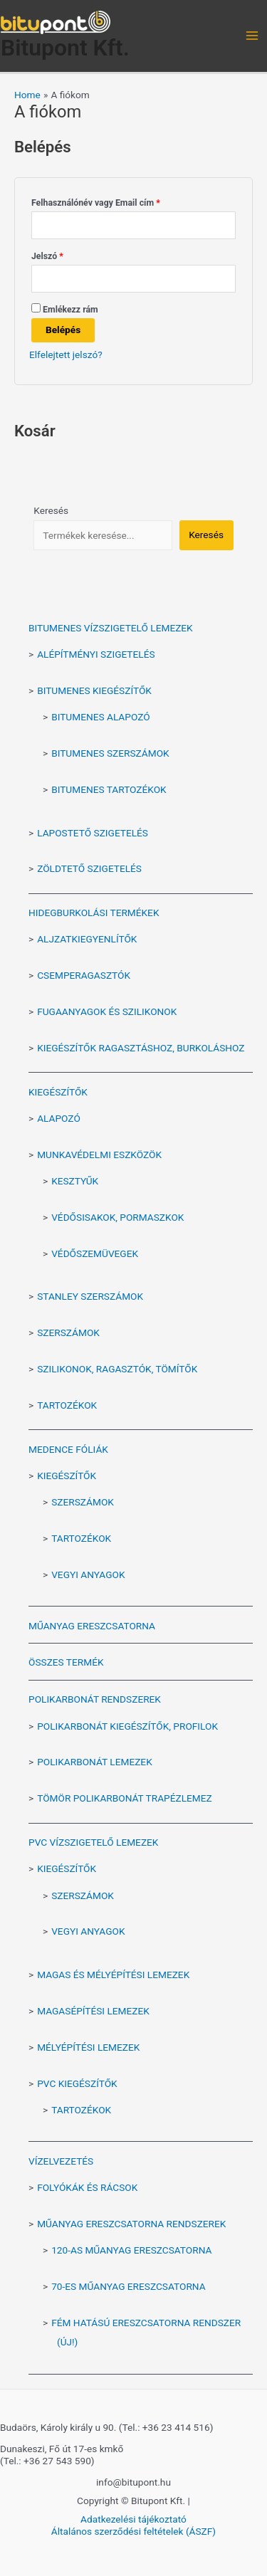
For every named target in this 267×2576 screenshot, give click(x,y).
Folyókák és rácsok (87, 2187)
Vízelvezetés (60, 2161)
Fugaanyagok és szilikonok (107, 1011)
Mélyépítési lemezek (88, 2047)
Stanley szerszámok (90, 1296)
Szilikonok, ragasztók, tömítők (117, 1368)
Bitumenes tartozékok (109, 789)
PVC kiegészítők (77, 2083)
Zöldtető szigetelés (89, 868)
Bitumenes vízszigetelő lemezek (110, 628)
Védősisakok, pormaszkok (117, 1217)
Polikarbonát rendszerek (94, 1699)
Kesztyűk (74, 1181)
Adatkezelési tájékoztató (133, 2519)
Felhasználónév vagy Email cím (112, 201)
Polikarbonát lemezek (94, 1761)
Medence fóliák (68, 1449)
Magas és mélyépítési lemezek (113, 1974)
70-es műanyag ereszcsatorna (128, 2286)
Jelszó (64, 254)
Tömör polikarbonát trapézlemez (124, 1798)
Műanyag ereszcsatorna (91, 1625)
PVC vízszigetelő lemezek (93, 1842)
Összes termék (65, 1662)
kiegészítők (66, 1868)
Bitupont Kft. (65, 47)
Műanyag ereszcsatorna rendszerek (131, 2223)
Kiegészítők (58, 1092)
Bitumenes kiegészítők (94, 690)
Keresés (50, 510)
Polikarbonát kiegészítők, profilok (127, 1726)
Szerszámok (68, 1332)
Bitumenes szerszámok (110, 753)
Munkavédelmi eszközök (99, 1154)
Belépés (63, 329)
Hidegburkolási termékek (93, 912)
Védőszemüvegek (94, 1253)
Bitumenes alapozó (100, 716)
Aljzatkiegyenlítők (87, 939)
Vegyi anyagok (88, 1574)
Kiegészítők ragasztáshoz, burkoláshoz (140, 1047)
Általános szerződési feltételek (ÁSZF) (133, 2531)
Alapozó (58, 1118)
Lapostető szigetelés (92, 832)
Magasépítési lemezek (93, 2011)
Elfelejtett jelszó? (66, 354)
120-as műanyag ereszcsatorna (131, 2250)
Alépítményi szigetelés (96, 654)
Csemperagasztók (83, 975)
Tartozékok (67, 1405)
